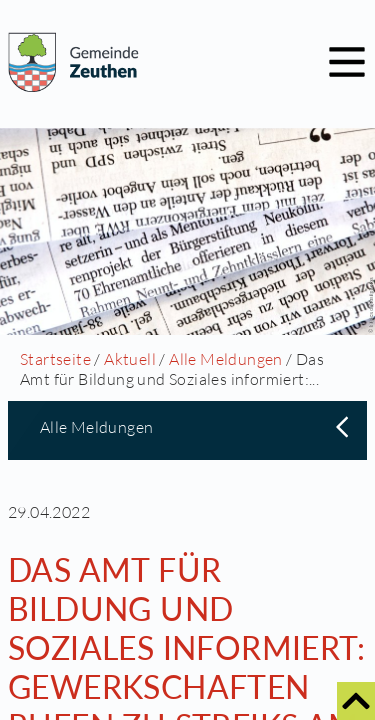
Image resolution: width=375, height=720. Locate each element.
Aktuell (130, 359)
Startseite (55, 359)
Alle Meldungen (226, 359)
